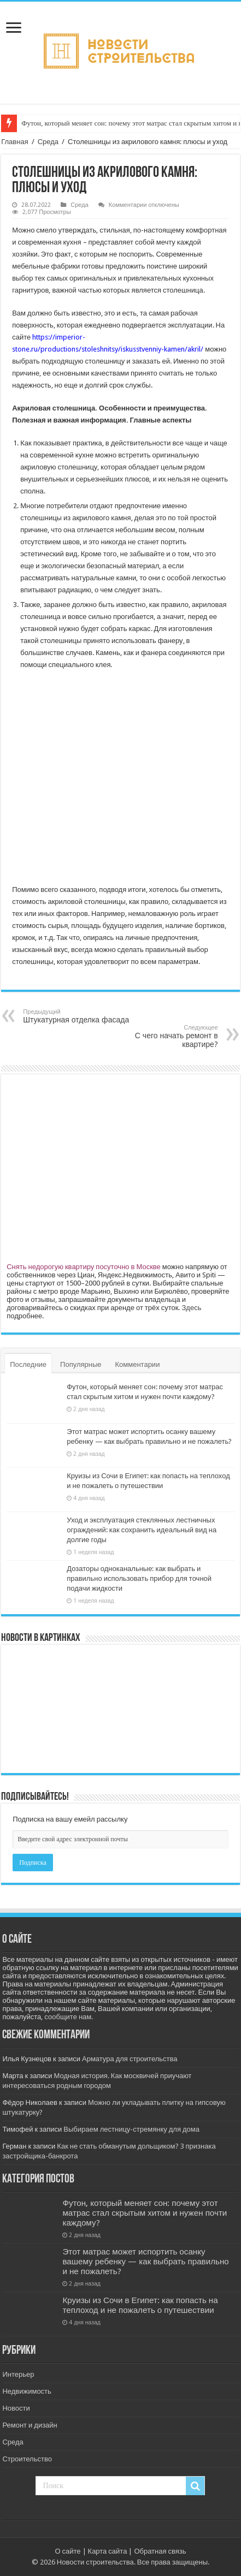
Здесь (191, 1308)
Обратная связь (160, 2551)
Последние (28, 1364)
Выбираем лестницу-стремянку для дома (131, 2129)
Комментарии (137, 1364)
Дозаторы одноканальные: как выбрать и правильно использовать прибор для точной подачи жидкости (139, 1578)
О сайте (67, 2551)
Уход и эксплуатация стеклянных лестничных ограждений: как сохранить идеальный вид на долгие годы (141, 1530)
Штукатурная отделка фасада (79, 1016)
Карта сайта (107, 2551)
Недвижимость (26, 2391)
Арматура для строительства (130, 2059)
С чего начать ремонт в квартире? (162, 1036)
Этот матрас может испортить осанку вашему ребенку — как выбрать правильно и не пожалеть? (145, 2261)
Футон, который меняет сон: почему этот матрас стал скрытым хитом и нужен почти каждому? (144, 2213)
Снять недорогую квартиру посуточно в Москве (84, 1267)
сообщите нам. (68, 2017)
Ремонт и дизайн (29, 2425)
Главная (14, 142)
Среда (48, 142)
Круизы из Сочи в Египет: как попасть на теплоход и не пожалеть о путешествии (140, 2305)
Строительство (26, 2459)
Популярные (80, 1364)
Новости (16, 2408)
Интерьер (18, 2374)
